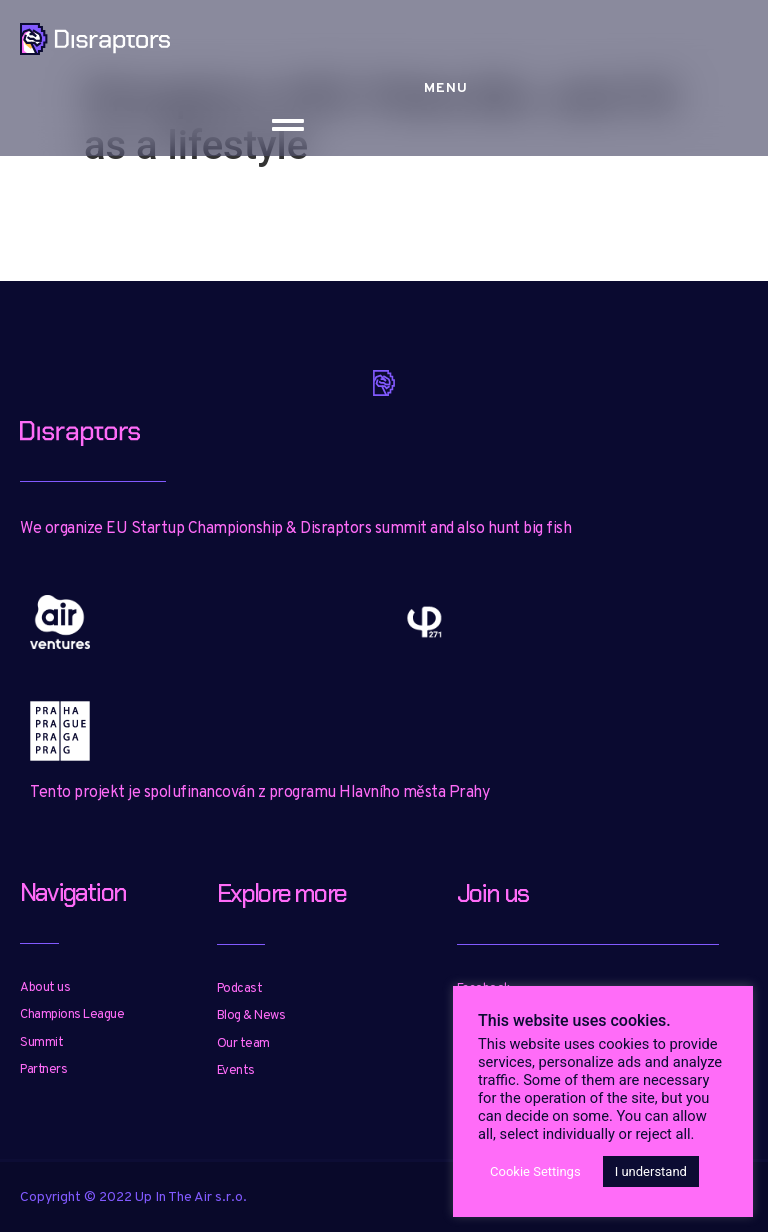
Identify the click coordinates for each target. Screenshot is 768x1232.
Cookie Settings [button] (535, 1171)
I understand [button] (651, 1171)
